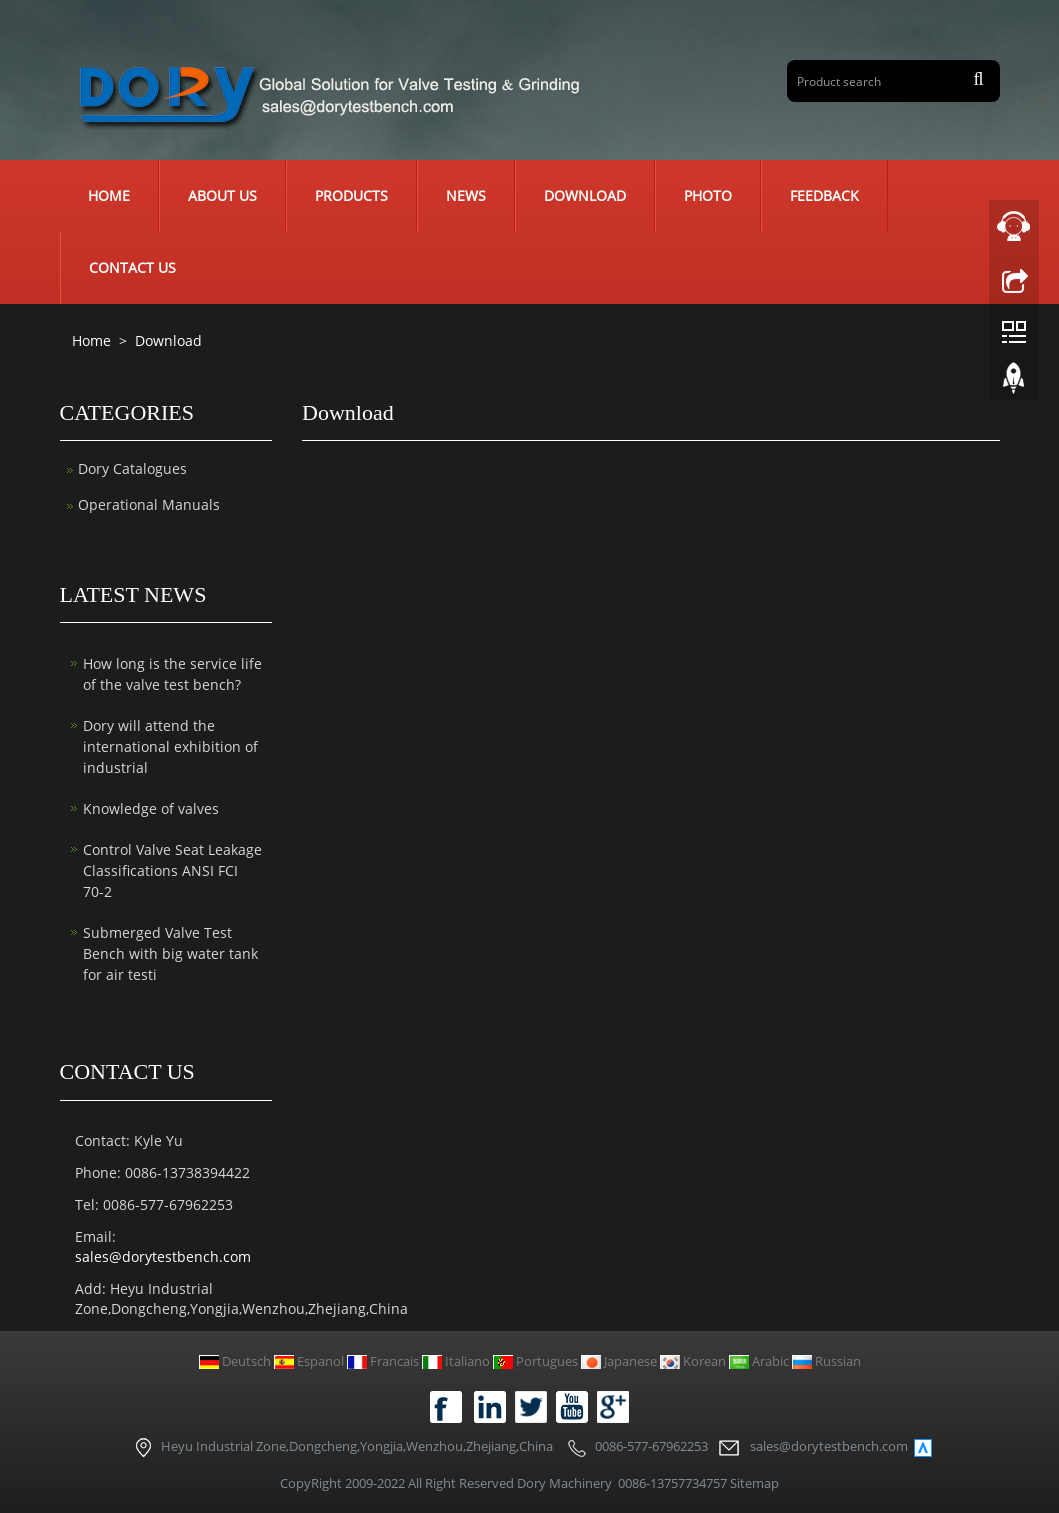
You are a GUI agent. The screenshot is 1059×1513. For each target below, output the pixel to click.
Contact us (132, 267)
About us (222, 195)
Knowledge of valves (151, 808)
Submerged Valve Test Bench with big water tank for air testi (170, 953)
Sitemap (754, 1483)
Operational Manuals (149, 504)
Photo (708, 195)
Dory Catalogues (132, 468)
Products (351, 195)
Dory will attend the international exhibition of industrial (170, 746)
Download (585, 195)
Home (109, 195)
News (466, 195)
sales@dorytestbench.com (163, 1256)
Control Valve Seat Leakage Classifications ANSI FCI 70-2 (172, 870)
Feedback (824, 195)
